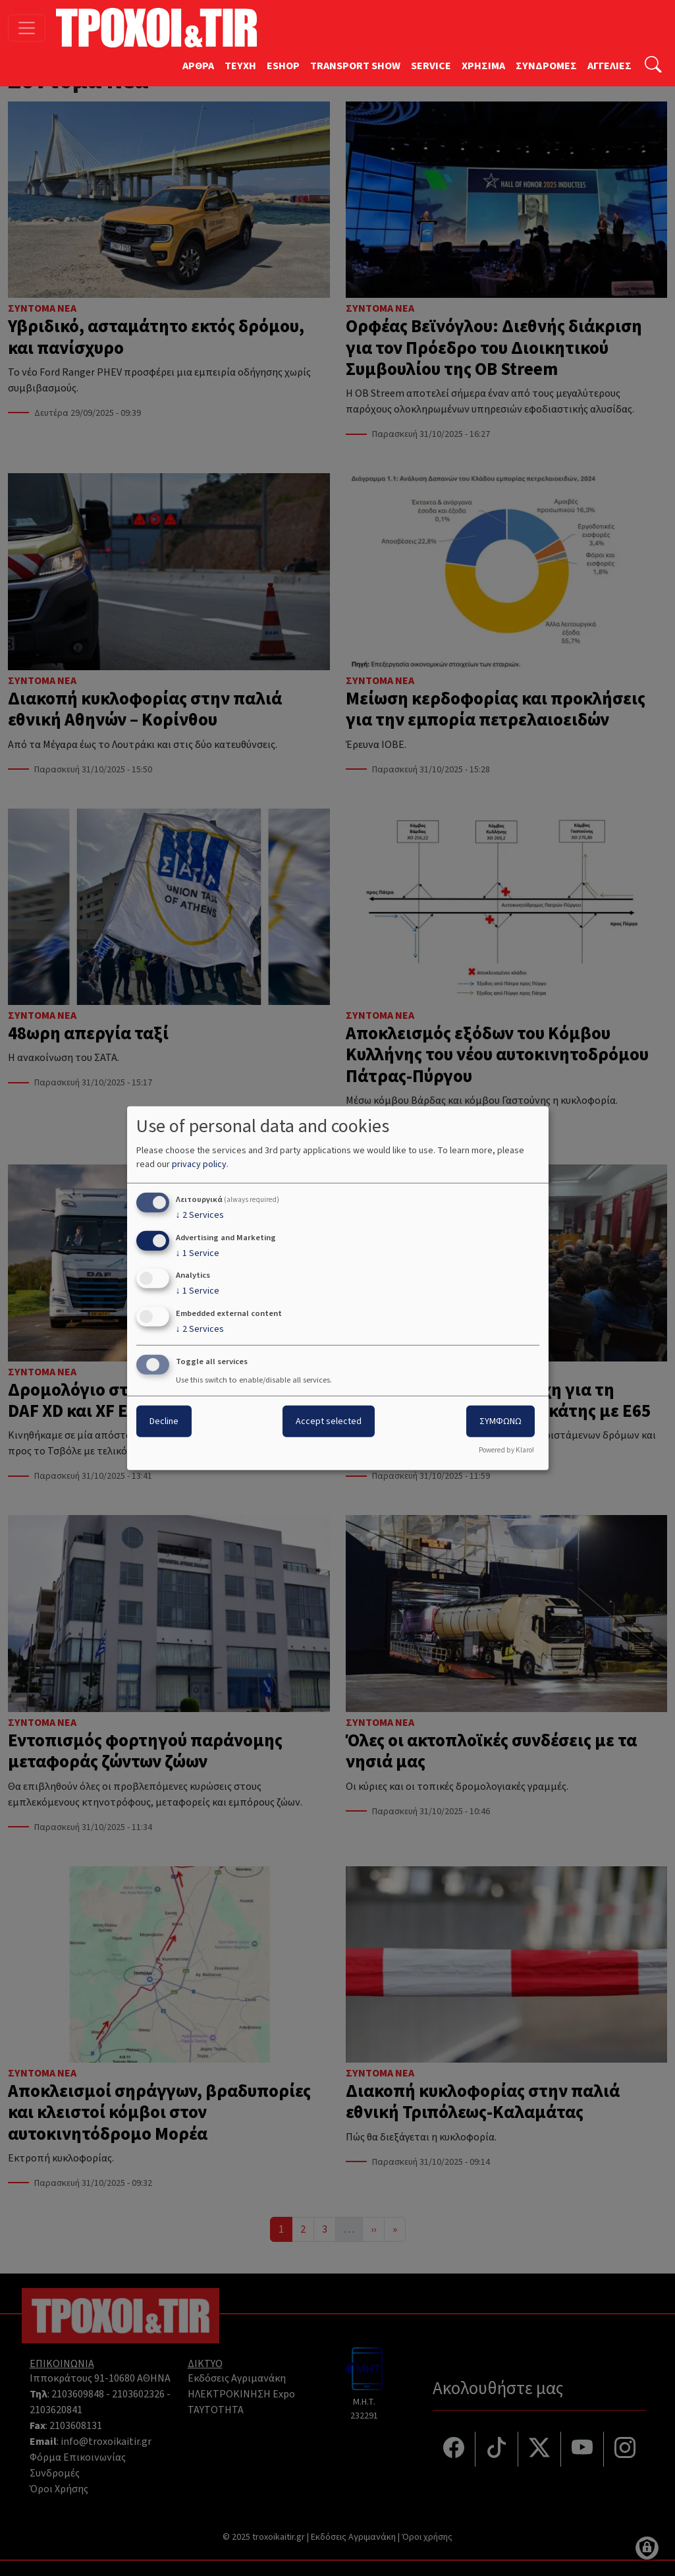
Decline (163, 1421)
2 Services (200, 1215)
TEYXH (240, 66)
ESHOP (283, 66)
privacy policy (199, 1164)
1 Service (197, 1252)
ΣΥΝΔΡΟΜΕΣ (546, 66)
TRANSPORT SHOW (355, 66)
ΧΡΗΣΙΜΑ (483, 66)
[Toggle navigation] (26, 28)
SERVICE (431, 66)
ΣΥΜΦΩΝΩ (500, 1421)
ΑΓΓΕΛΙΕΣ (609, 66)
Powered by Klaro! (506, 1450)
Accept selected (329, 1421)
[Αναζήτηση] (653, 66)
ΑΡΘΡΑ (198, 66)
